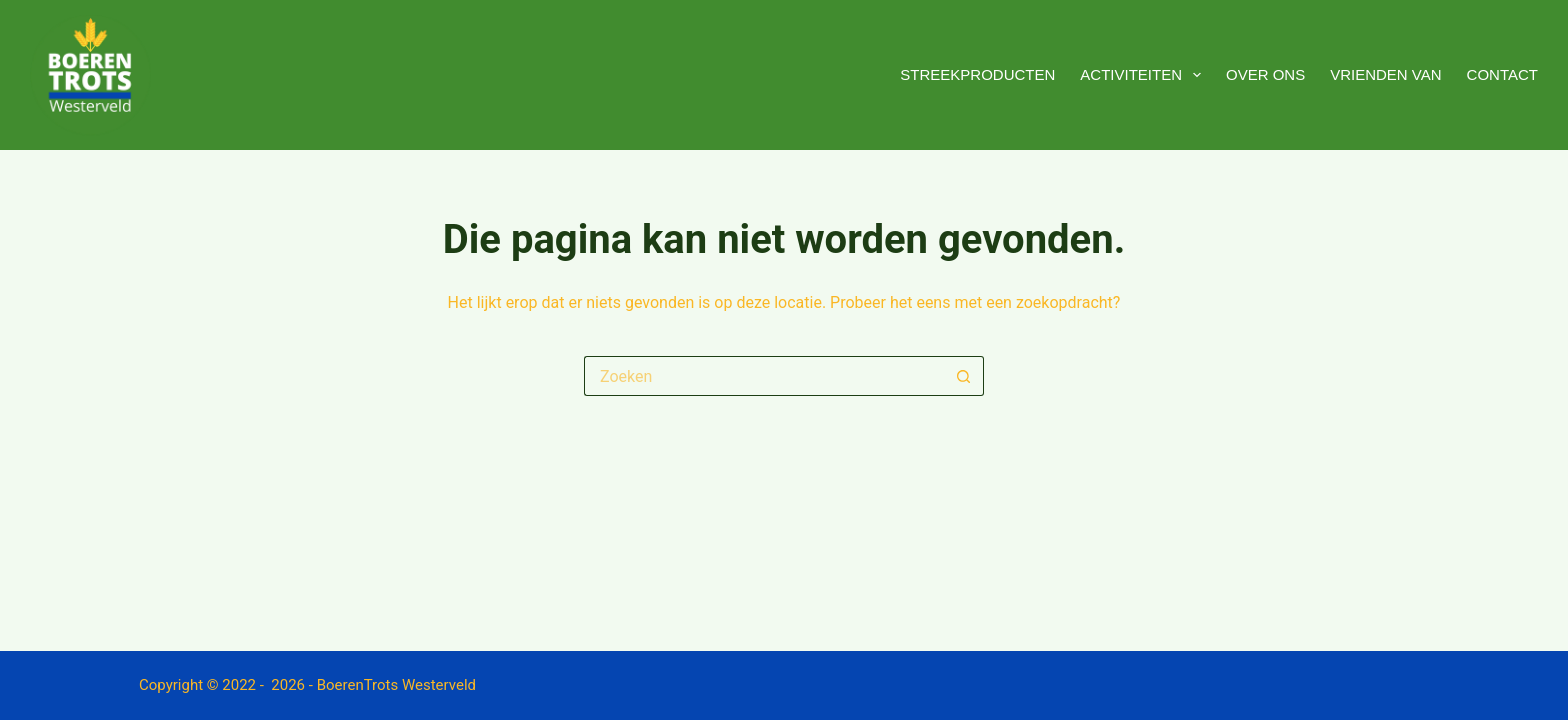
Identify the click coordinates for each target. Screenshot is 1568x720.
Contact (1502, 74)
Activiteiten (1144, 75)
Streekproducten (977, 74)
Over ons (1265, 74)
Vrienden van (1385, 74)
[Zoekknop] (964, 376)
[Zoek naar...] (764, 376)
